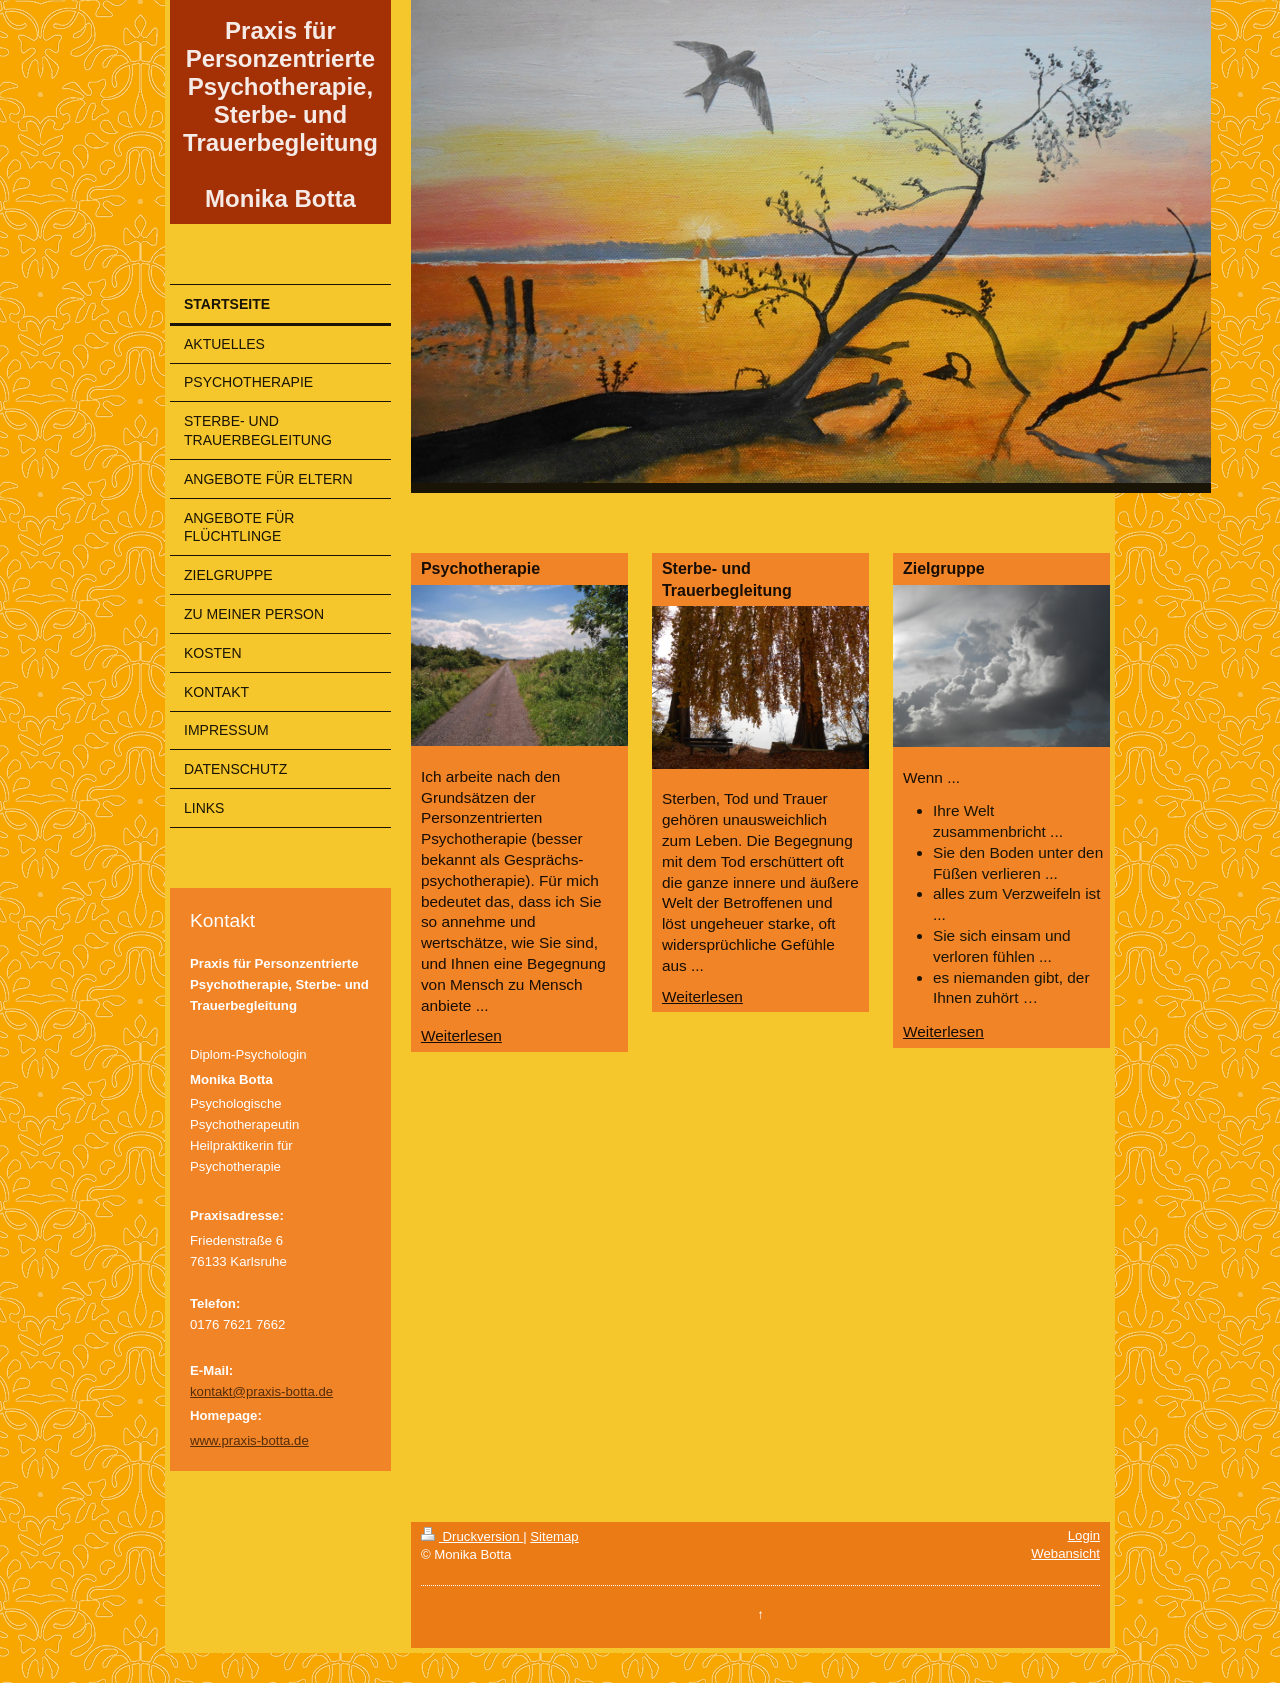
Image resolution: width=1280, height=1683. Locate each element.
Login (1084, 1535)
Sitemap (554, 1536)
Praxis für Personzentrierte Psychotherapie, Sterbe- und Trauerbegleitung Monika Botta (280, 114)
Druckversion (472, 1536)
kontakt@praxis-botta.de (261, 1391)
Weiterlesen (461, 1035)
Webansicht (1065, 1553)
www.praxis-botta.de (249, 1440)
